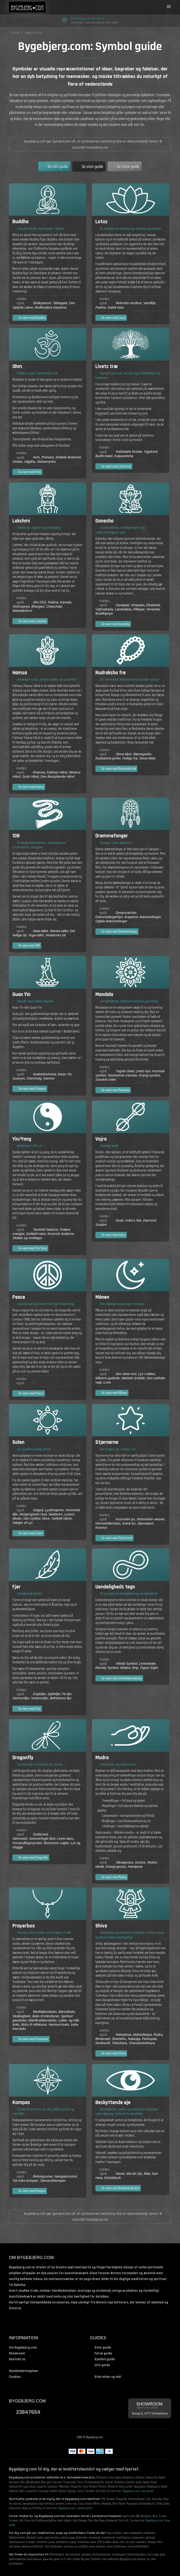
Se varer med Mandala (115, 1090)
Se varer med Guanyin (32, 1088)
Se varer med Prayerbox (33, 2039)
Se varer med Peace (31, 1393)
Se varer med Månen (114, 1392)
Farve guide (103, 2353)
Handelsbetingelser (23, 2371)
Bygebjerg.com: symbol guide (75, 2508)
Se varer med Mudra (113, 1877)
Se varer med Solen (30, 1533)
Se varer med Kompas (31, 2191)
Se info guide (58, 166)
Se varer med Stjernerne (116, 1538)
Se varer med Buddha (31, 317)
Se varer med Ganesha (115, 624)
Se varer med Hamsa (31, 786)
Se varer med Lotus (113, 317)
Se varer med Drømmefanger (119, 931)
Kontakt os (17, 2359)
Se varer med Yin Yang (32, 1248)
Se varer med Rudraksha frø (118, 768)
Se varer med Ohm (29, 472)
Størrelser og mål (107, 2377)
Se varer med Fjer (29, 1708)
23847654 (28, 2411)
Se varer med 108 (29, 945)
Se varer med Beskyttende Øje (120, 2188)
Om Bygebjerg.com (23, 2347)
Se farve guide (128, 166)
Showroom (17, 2353)
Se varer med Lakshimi (32, 621)
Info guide (102, 2365)
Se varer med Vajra (113, 1235)
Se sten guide (92, 166)
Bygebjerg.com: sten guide (138, 2491)
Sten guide (102, 2347)
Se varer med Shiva (113, 2053)
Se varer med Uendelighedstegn (121, 1678)
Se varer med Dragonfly (33, 1857)
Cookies (15, 2377)
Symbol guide (104, 2359)
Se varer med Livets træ (116, 466)
